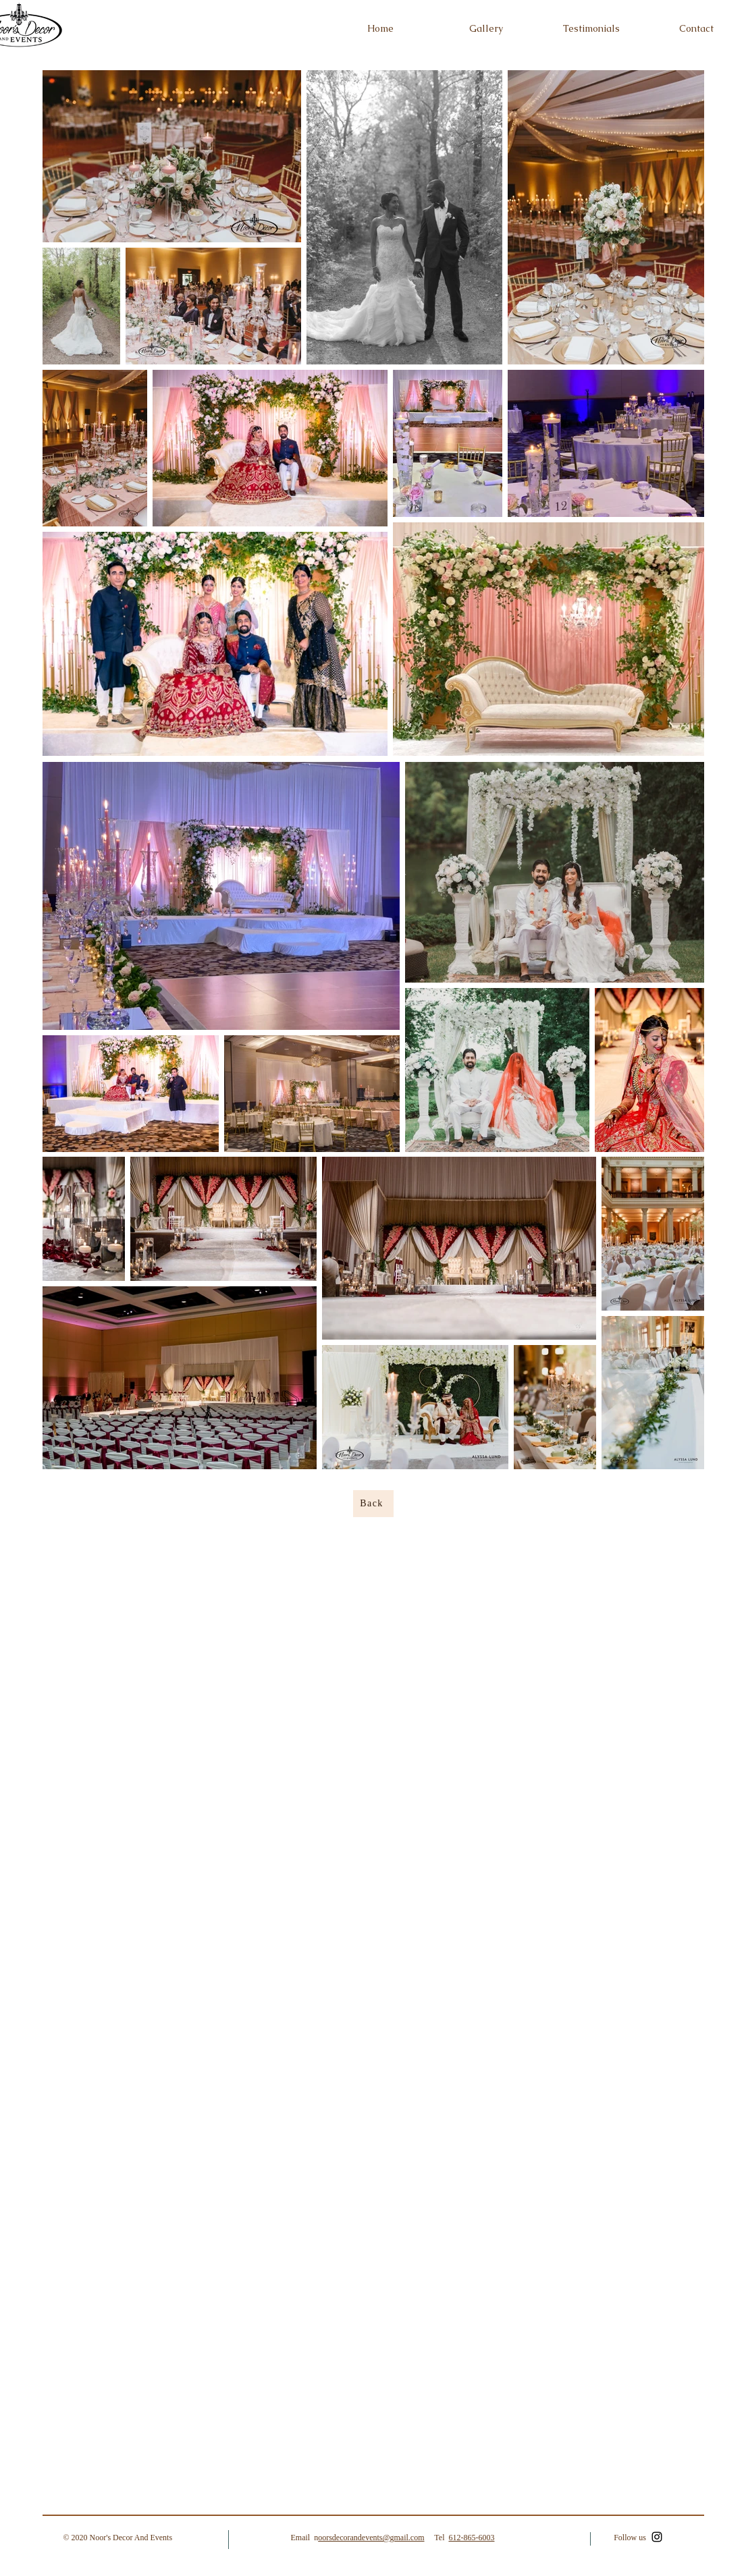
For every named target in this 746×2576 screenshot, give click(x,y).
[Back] (373, 1503)
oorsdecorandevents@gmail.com (371, 2537)
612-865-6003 (471, 2537)
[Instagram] (657, 2537)
